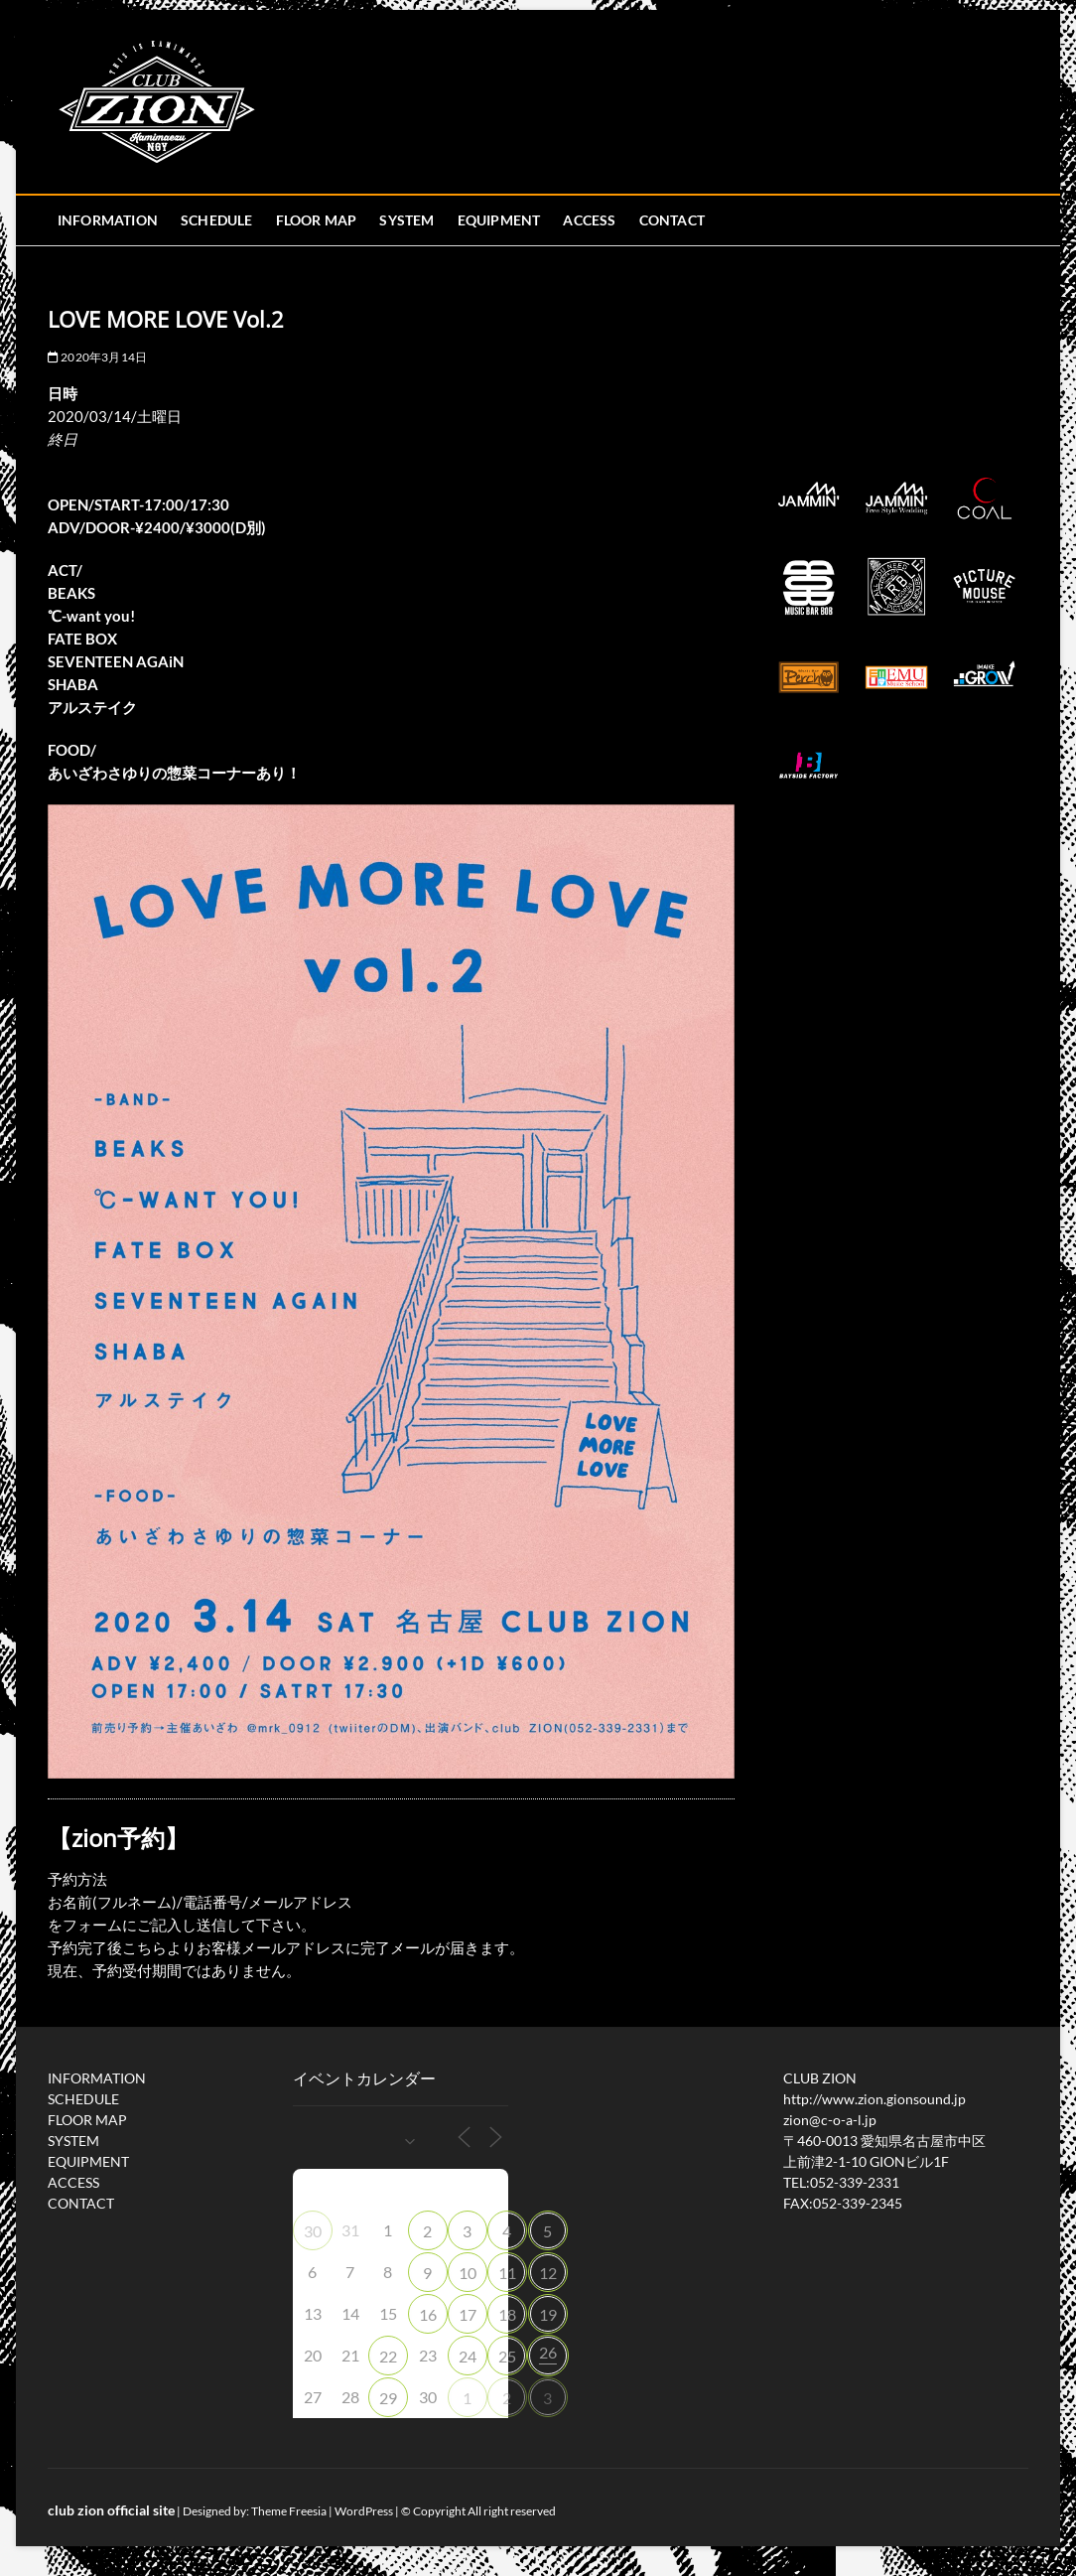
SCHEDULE (217, 220)
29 (388, 2397)
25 (507, 2356)
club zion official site (111, 2510)
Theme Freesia (289, 2511)
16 (428, 2314)
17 (467, 2314)
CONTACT (672, 220)
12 (548, 2272)
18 (507, 2314)
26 (548, 2352)
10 (467, 2272)
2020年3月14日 (97, 357)
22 (388, 2356)
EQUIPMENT (499, 220)
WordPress (364, 2511)
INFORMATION (108, 220)
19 (548, 2314)
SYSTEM (406, 220)
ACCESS (589, 220)
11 (507, 2272)
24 (467, 2356)
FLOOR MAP (316, 220)
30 (313, 2230)
